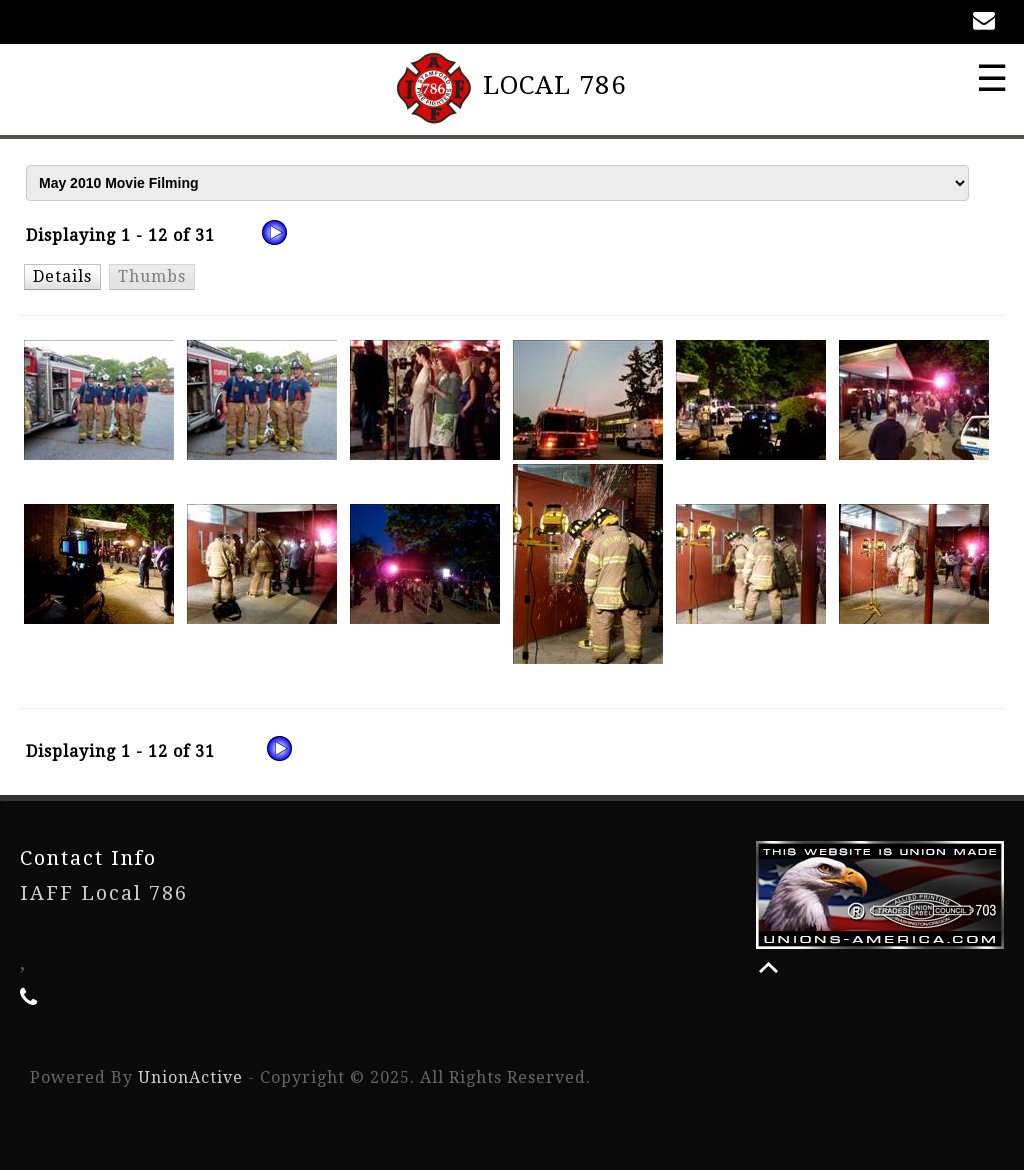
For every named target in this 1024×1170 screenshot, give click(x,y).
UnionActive (190, 1077)
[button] (62, 276)
